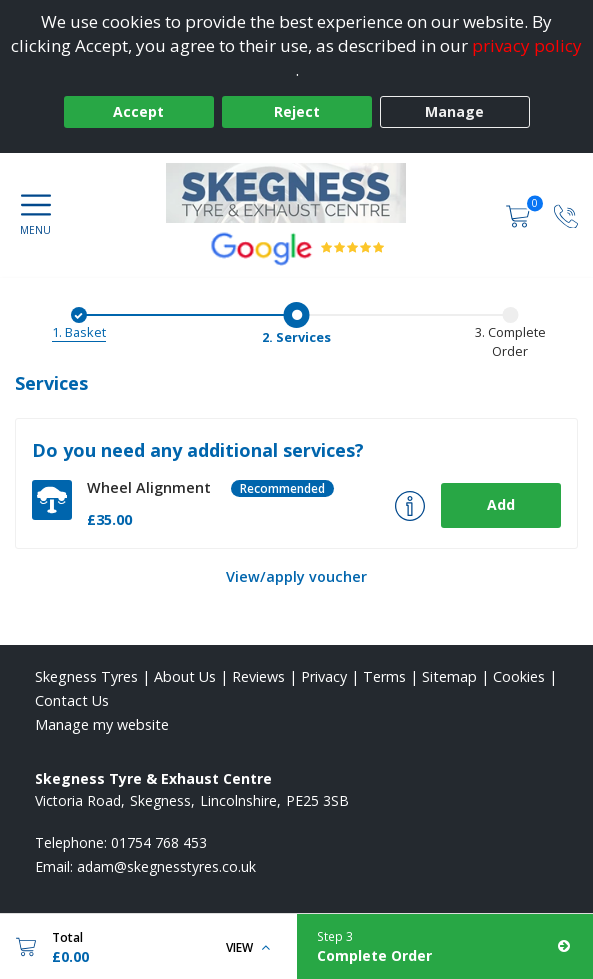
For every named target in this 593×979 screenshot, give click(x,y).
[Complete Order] (445, 946)
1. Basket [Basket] (79, 332)
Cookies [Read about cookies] (519, 676)
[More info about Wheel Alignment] (410, 506)
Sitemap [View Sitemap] (449, 676)
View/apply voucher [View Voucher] (296, 576)
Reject (297, 111)
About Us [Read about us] (185, 676)
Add (501, 504)
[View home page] (296, 193)
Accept (138, 111)
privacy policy (527, 45)
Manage (454, 111)
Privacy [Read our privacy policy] (324, 676)
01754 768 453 (159, 842)
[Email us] (166, 866)
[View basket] (520, 214)
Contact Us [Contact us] (72, 700)
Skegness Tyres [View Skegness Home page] (86, 676)
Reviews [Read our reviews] (258, 676)
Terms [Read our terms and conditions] (384, 676)
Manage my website (102, 724)
